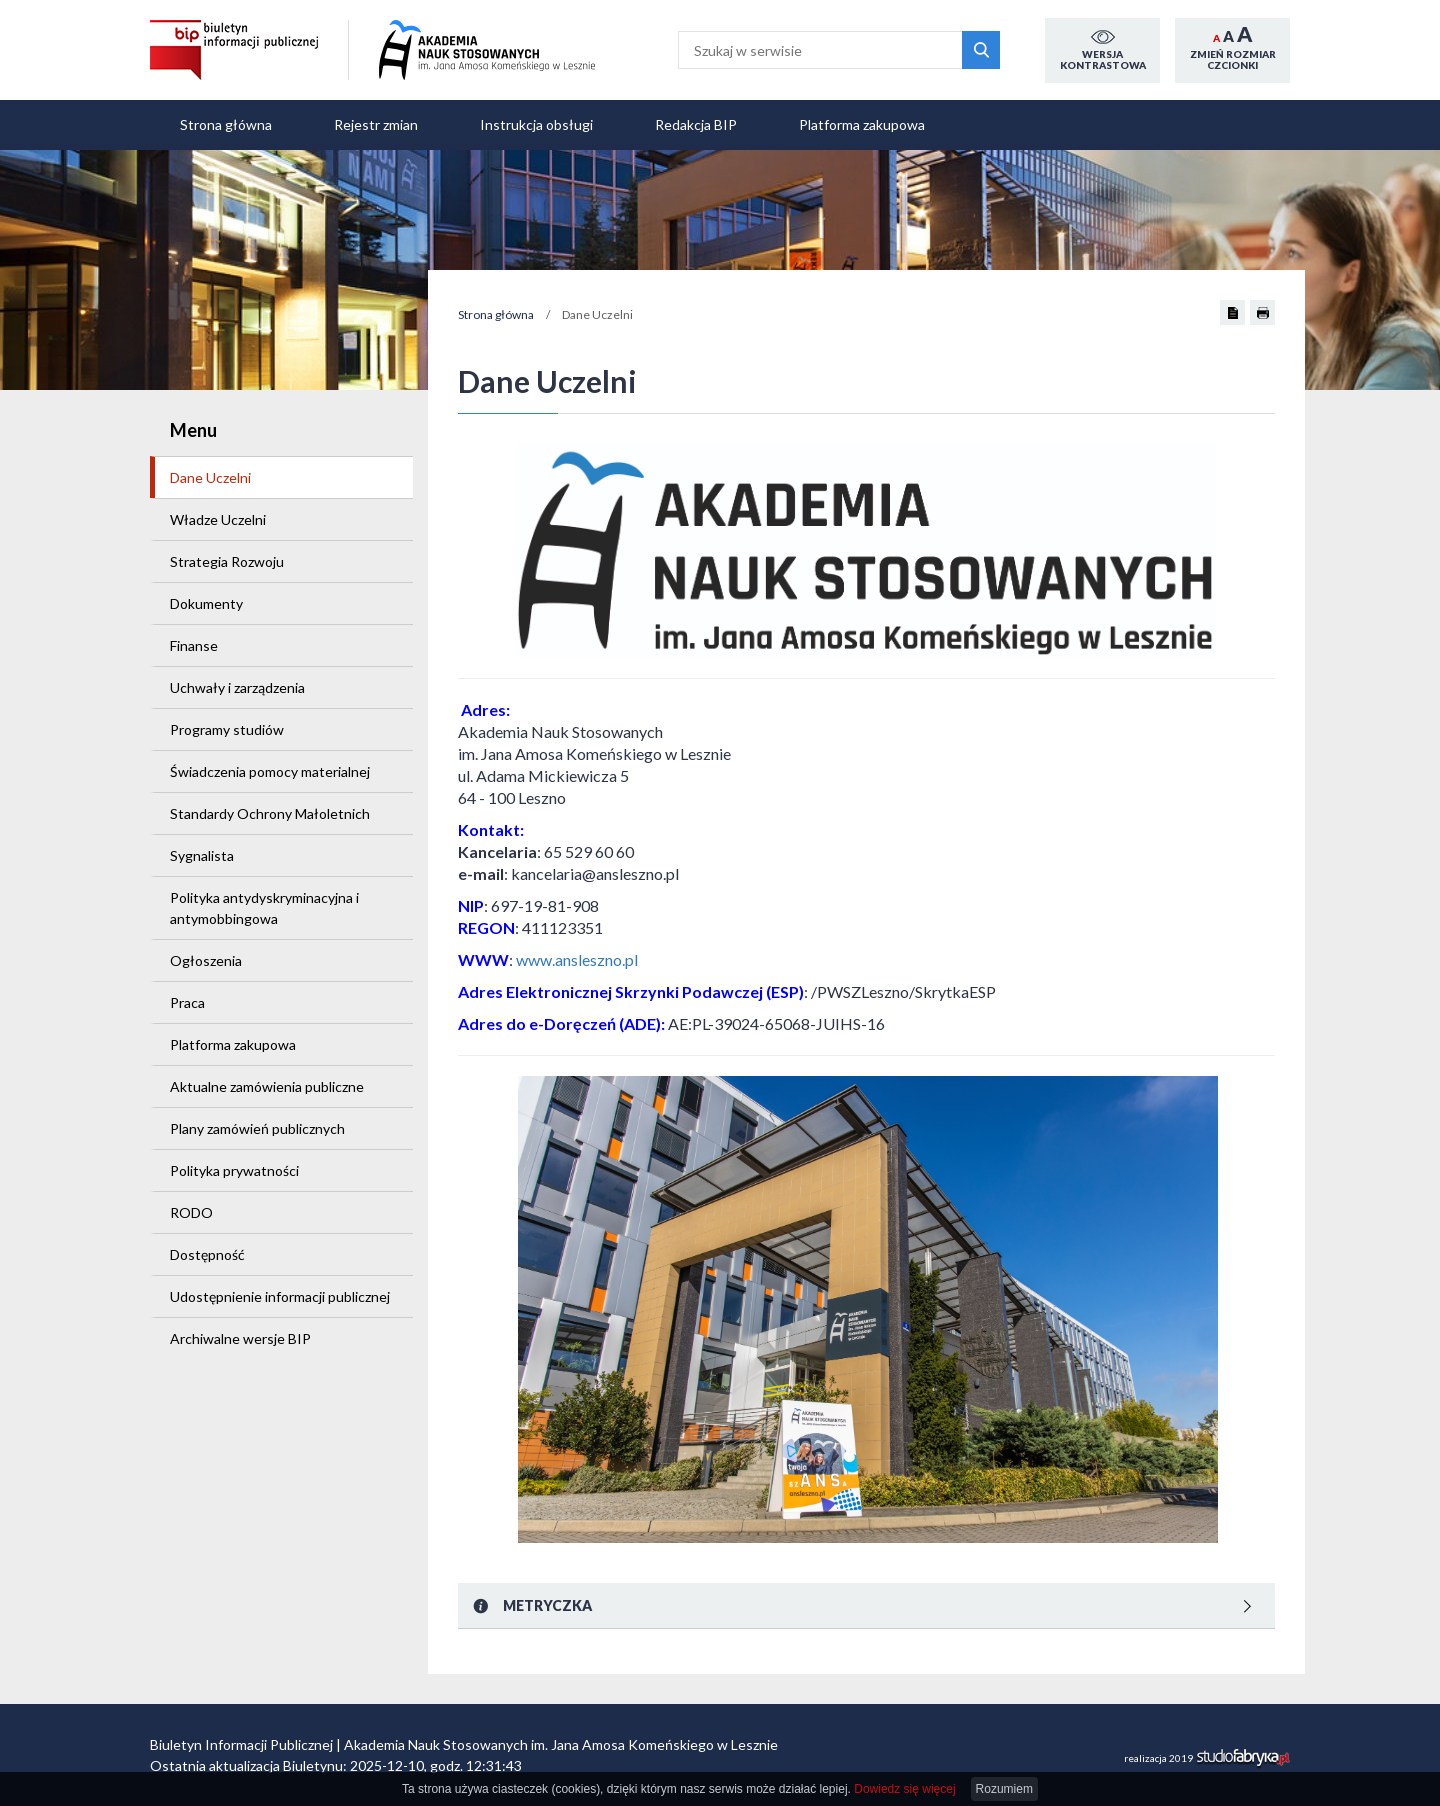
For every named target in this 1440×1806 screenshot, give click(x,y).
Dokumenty (206, 603)
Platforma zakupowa (862, 124)
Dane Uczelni (210, 477)
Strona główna (226, 124)
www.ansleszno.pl (577, 959)
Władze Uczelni (218, 519)
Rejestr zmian (376, 124)
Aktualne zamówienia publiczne (267, 1086)
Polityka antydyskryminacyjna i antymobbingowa (264, 908)
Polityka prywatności (234, 1170)
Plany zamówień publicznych (257, 1128)
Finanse (194, 645)
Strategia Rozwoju (227, 561)
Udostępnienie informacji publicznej (280, 1296)
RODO (191, 1212)
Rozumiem (1004, 1789)
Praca (187, 1002)
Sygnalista (202, 855)
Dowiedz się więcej (904, 1789)
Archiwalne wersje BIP (240, 1338)
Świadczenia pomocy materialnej (270, 771)
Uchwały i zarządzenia (237, 687)
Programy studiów (227, 729)
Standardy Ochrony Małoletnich (270, 813)
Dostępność (207, 1254)
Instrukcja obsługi (536, 124)
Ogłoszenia (206, 960)
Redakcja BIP (696, 124)
